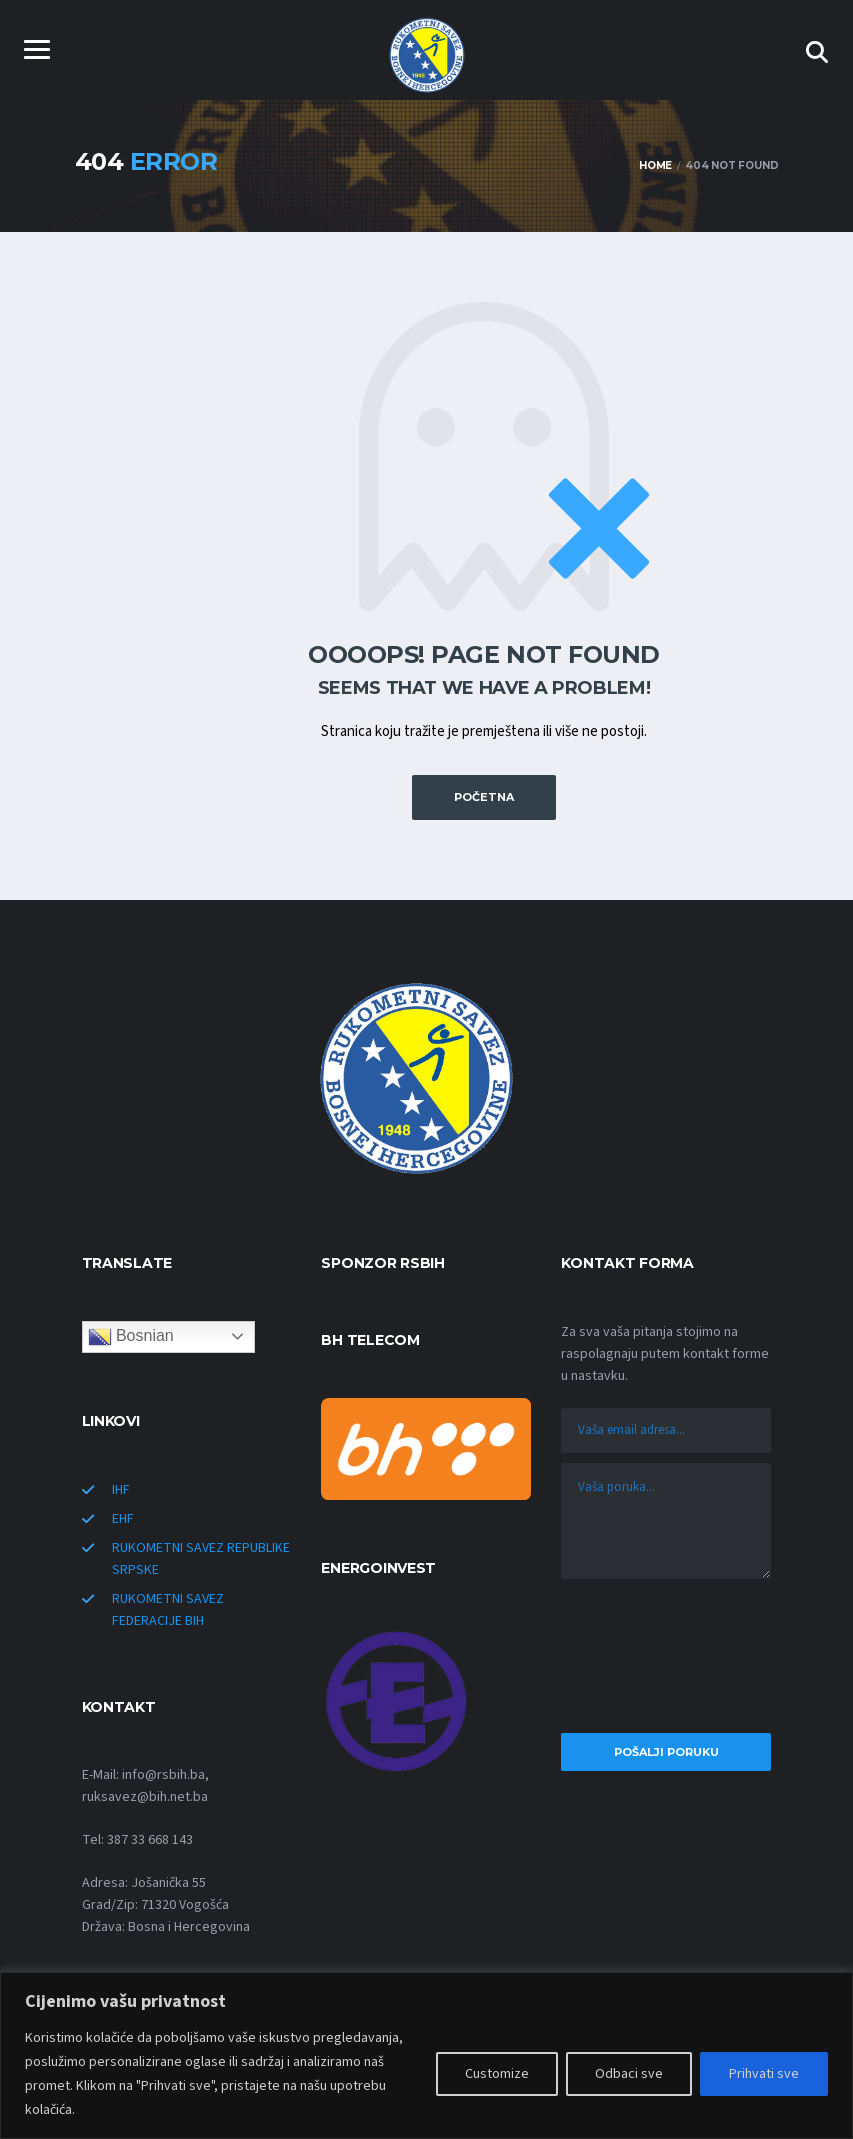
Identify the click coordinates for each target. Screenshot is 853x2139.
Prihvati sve (764, 2074)
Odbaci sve (629, 2074)
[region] (426, 2055)
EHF (123, 1518)
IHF (121, 1489)
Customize (497, 2074)
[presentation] (666, 1661)
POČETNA (484, 797)
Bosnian (131, 1337)
